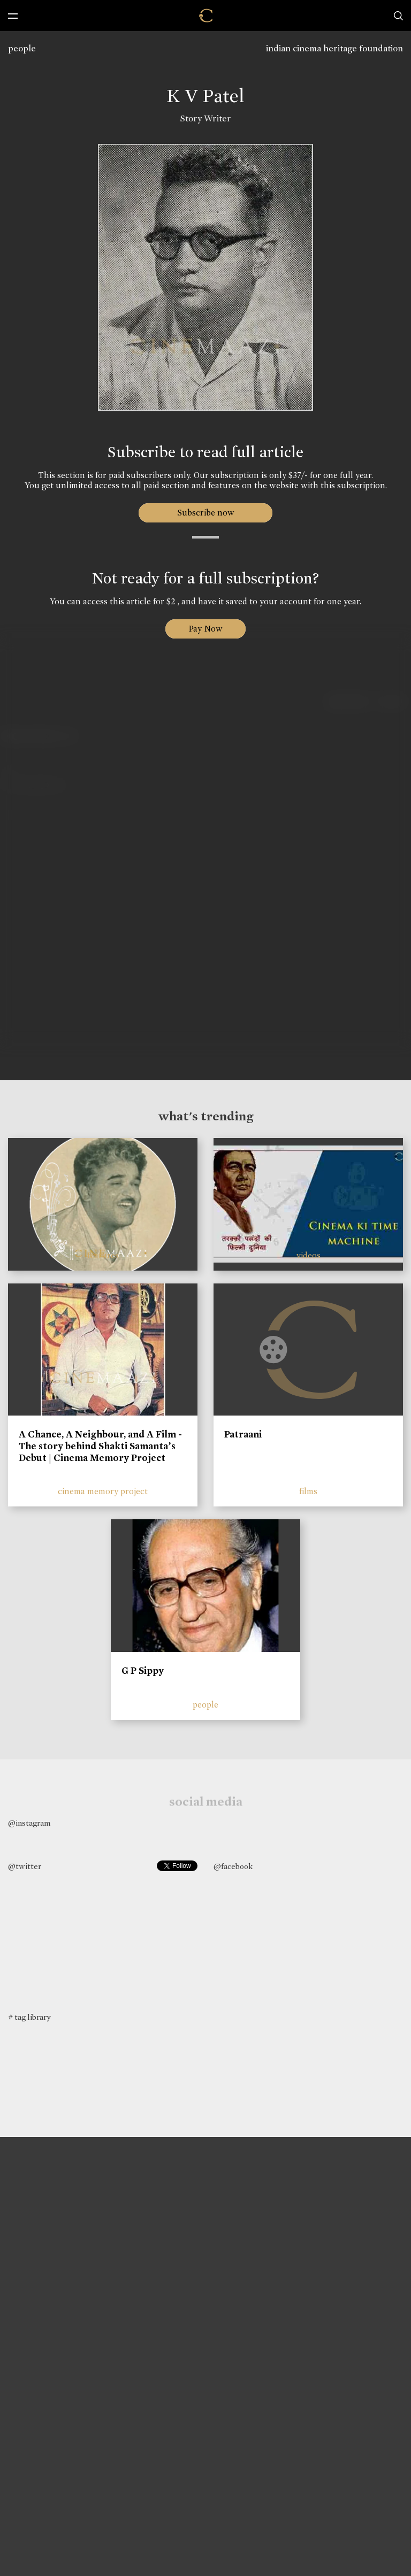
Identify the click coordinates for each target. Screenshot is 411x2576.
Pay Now (205, 629)
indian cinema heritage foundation (334, 48)
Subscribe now (205, 512)
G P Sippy (142, 1671)
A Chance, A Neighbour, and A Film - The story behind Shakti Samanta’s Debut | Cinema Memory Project (100, 1445)
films (308, 1491)
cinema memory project (103, 1491)
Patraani (243, 1434)
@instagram (29, 1823)
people (22, 48)
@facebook (233, 1866)
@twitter (24, 1866)
